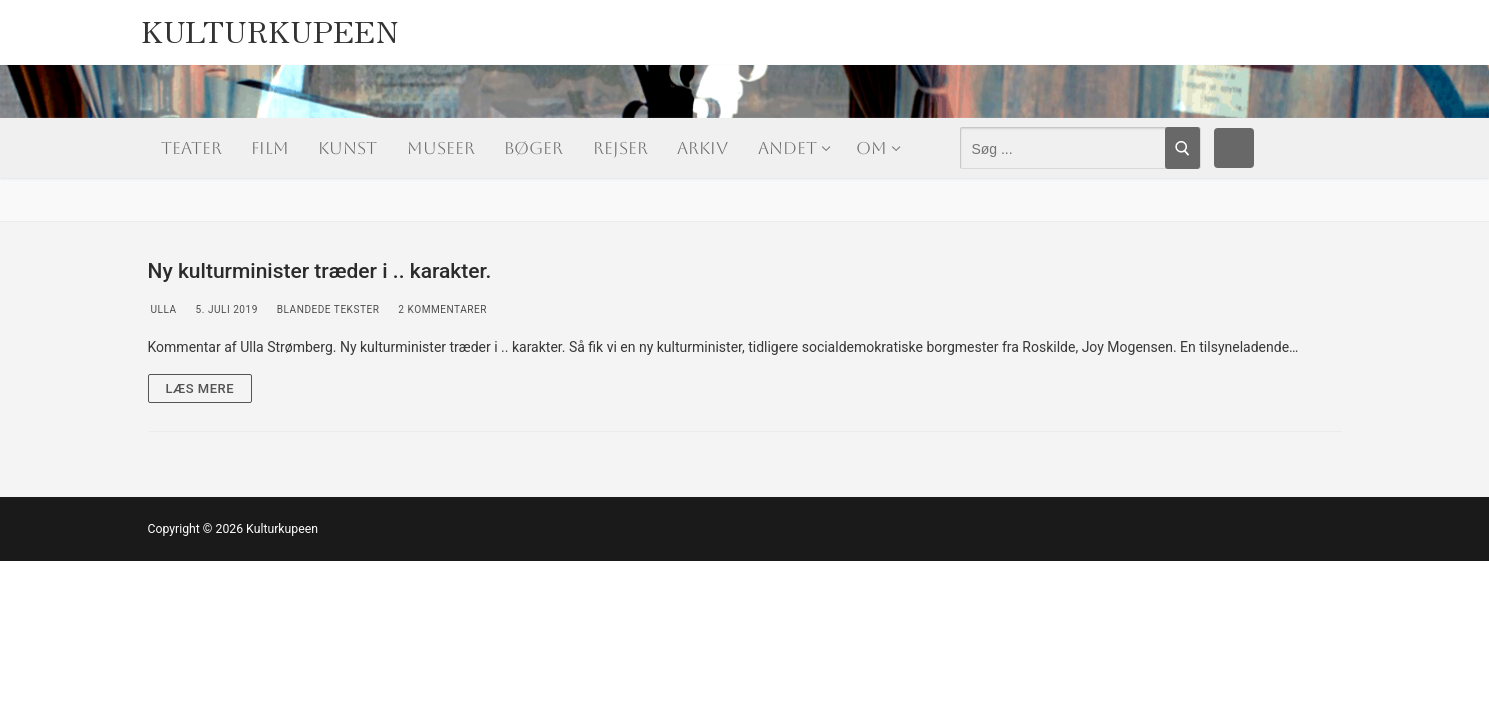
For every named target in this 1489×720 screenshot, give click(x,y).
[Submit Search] (1182, 148)
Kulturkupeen (270, 25)
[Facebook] (1234, 148)
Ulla (162, 309)
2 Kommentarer (441, 309)
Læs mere (200, 388)
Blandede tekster (327, 309)
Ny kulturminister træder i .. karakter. (320, 271)
